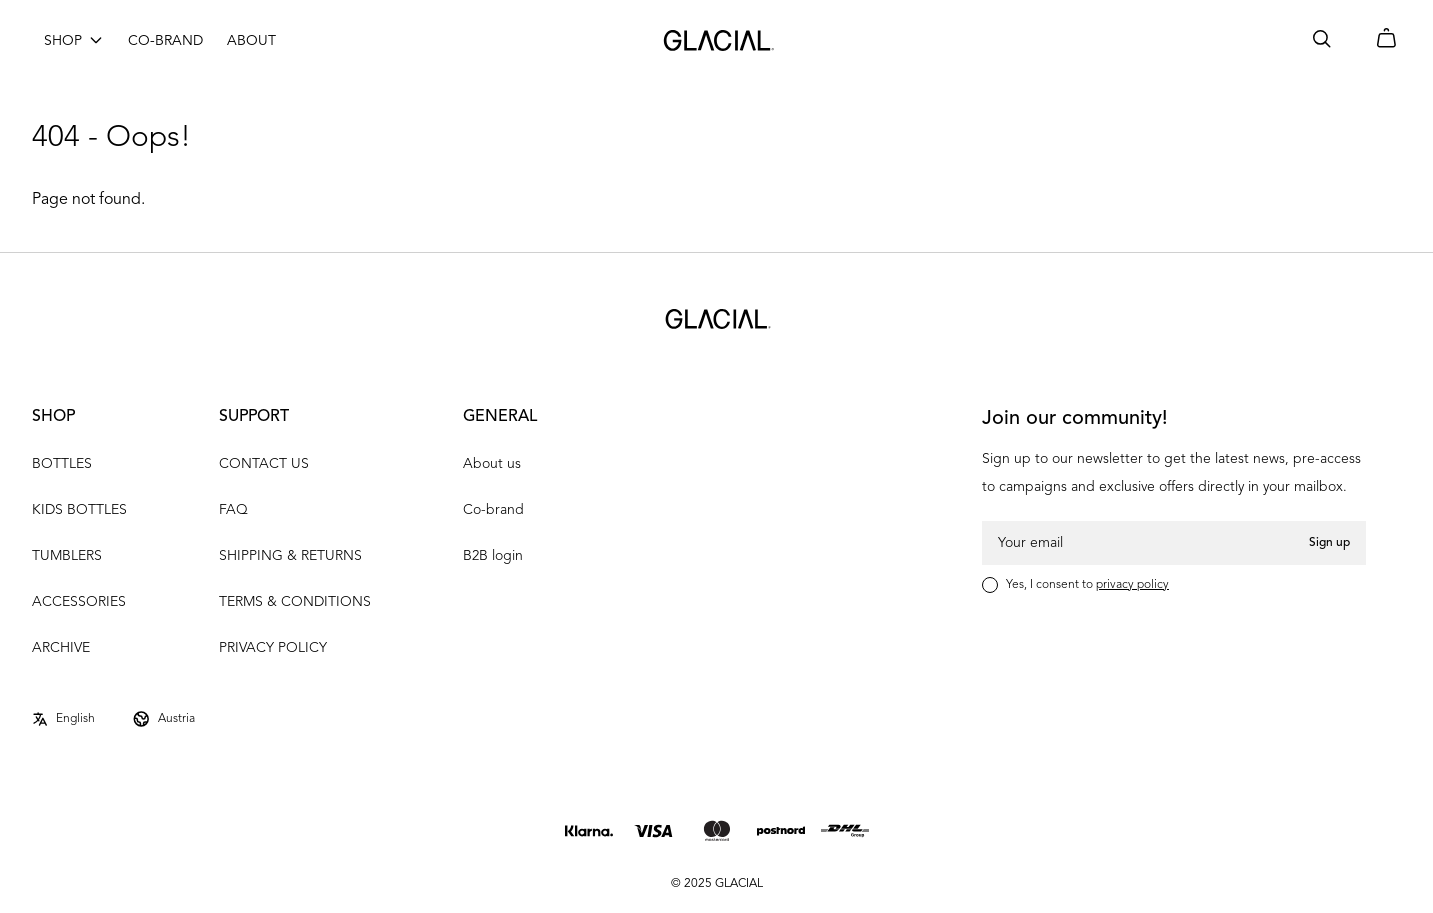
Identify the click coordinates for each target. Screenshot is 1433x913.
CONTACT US (264, 464)
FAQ (233, 510)
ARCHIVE (61, 648)
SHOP (63, 41)
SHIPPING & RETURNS (290, 556)
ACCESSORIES (79, 602)
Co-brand (493, 510)
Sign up (1329, 543)
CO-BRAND (165, 41)
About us (492, 464)
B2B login (493, 556)
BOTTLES (62, 464)
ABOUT (251, 41)
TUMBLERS (67, 556)
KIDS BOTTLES (79, 510)
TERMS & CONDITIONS (295, 602)
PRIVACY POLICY (273, 648)
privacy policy (1132, 585)
